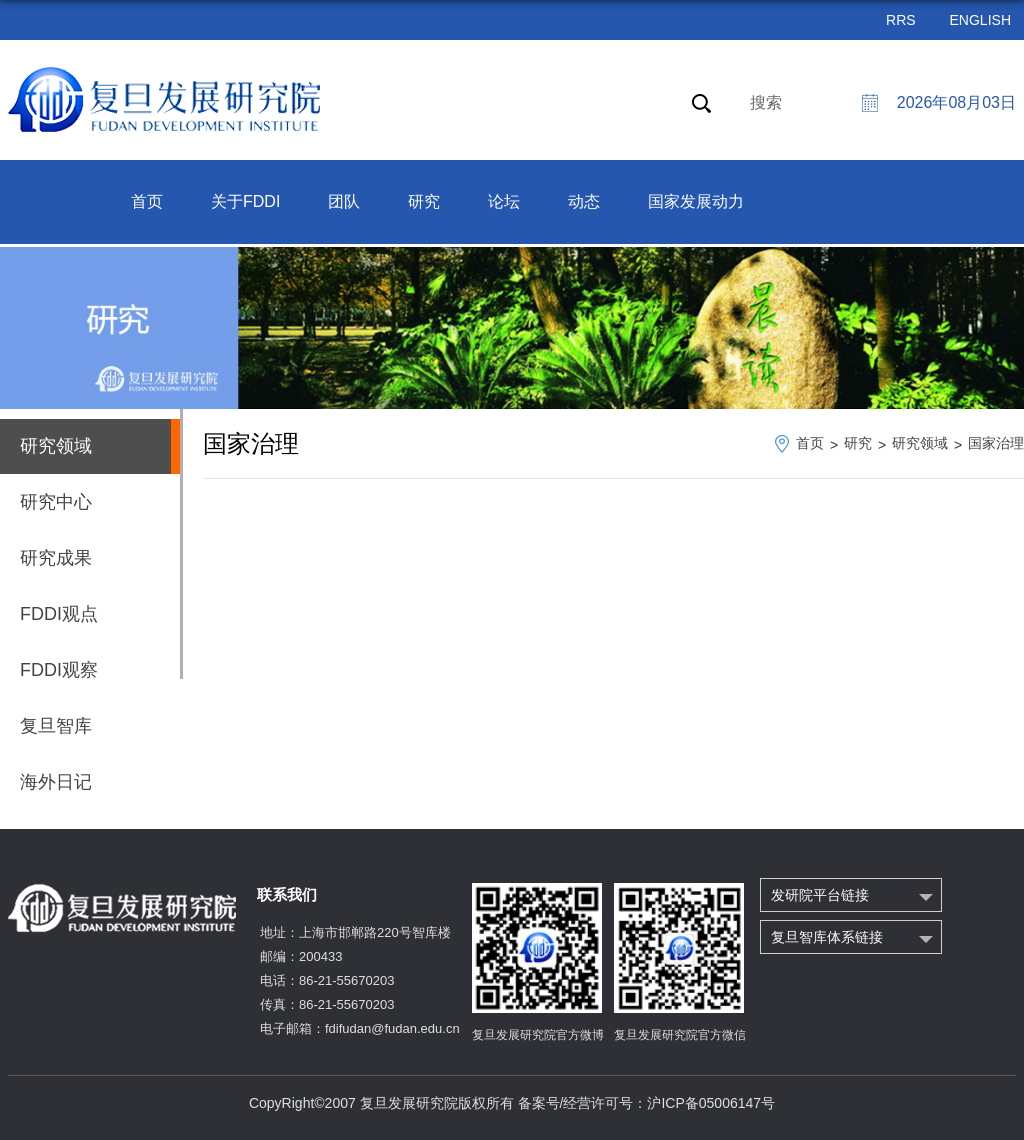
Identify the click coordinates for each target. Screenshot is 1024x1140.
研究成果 (56, 558)
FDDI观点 (59, 614)
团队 (344, 201)
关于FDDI (245, 201)
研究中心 (56, 502)
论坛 (504, 201)
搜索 (766, 102)
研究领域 (920, 443)
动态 (584, 201)
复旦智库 (56, 726)
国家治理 (996, 443)
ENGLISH (980, 20)
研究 (424, 201)
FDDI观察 (59, 670)
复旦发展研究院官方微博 (538, 1035)
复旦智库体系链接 (827, 937)
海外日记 (56, 782)
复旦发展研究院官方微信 (680, 1035)
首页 (147, 201)
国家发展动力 (696, 201)
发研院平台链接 (820, 895)
